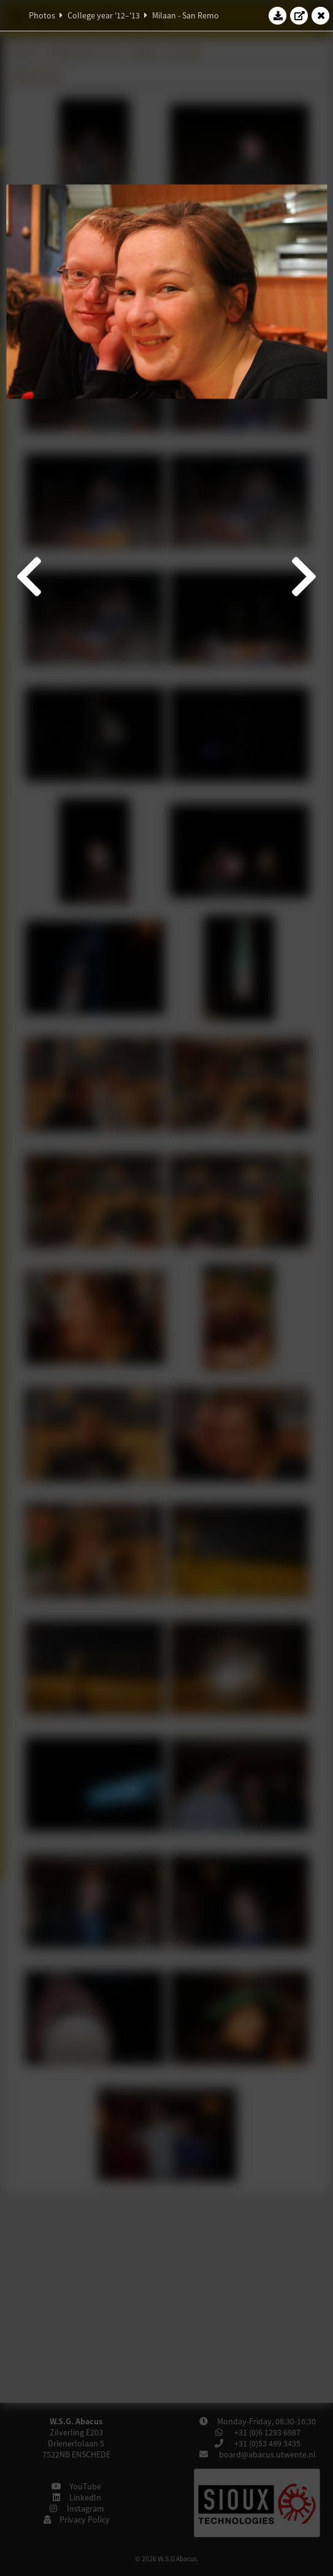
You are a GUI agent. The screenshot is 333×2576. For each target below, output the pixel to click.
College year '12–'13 (103, 15)
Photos (42, 15)
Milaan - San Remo (185, 15)
